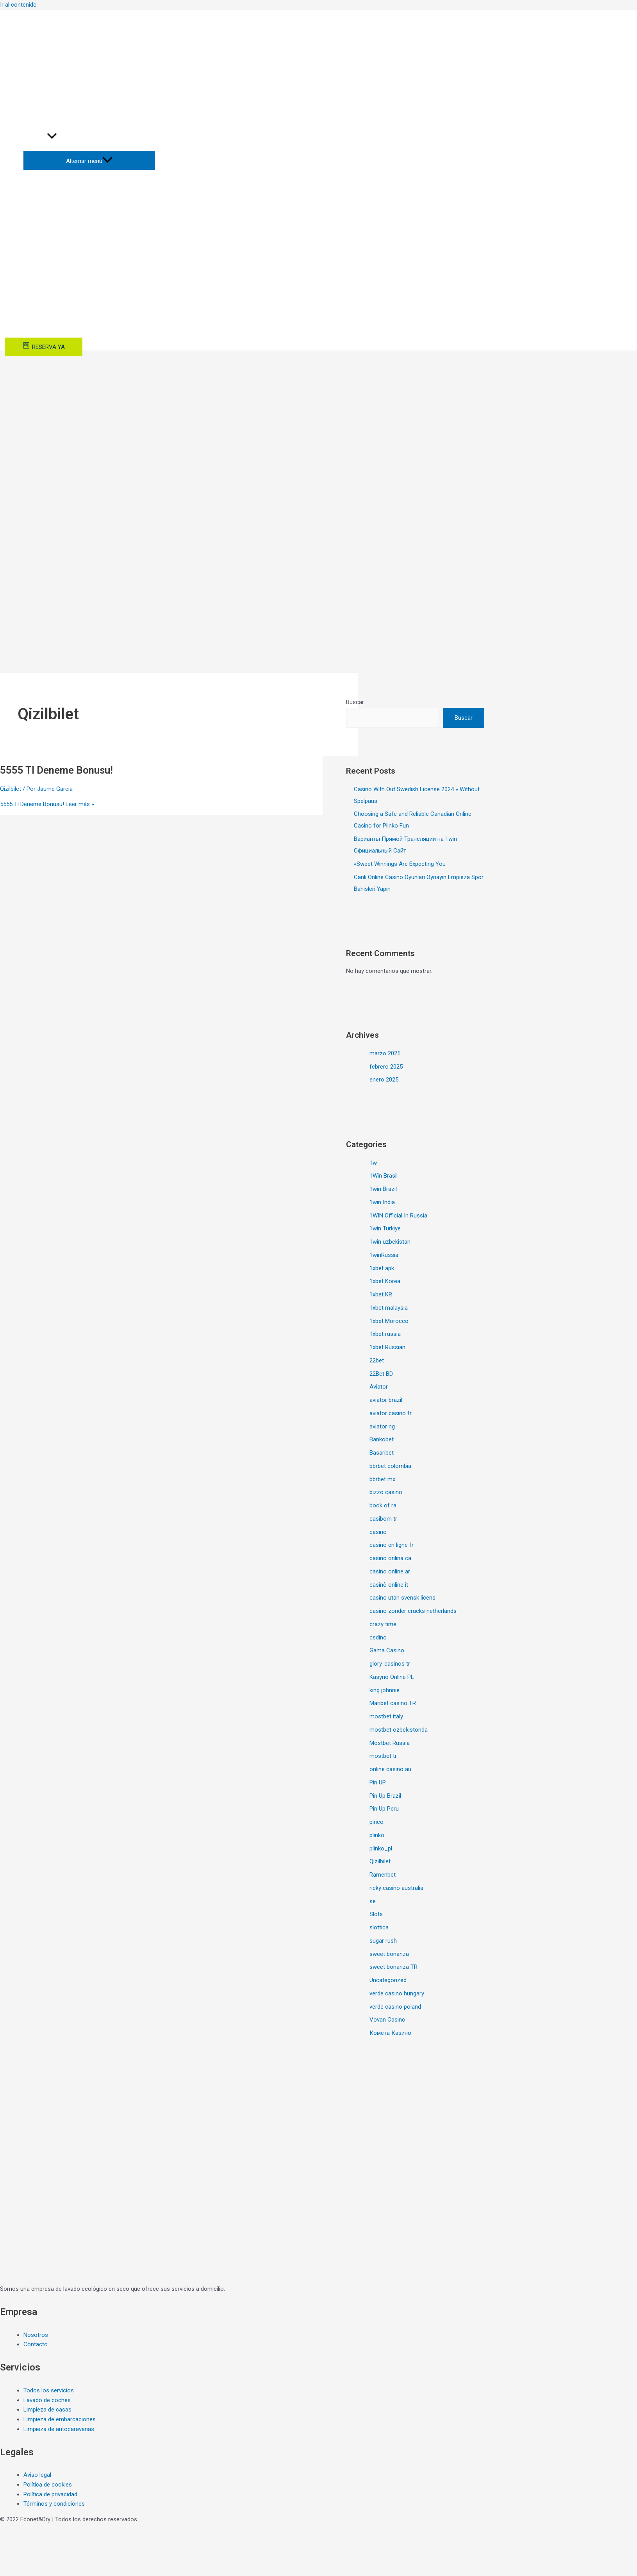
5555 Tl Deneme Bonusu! (56, 770)
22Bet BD (381, 1373)
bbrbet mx (382, 1479)
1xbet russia (385, 1333)
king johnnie (384, 1690)
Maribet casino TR (392, 1703)
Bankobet (381, 1439)
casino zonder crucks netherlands (413, 1610)
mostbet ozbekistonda (398, 1729)
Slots (376, 1914)
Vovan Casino (387, 2019)
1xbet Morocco (389, 1321)
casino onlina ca (390, 1558)
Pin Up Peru (384, 1808)
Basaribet (381, 1452)
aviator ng (382, 1426)
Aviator (378, 1386)
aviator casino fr (390, 1413)
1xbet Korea (384, 1281)
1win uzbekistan (389, 1241)
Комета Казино (390, 2032)
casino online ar (389, 1571)
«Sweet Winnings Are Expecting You (400, 863)
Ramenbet (382, 1874)
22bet (376, 1360)
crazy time (382, 1624)
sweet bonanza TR (393, 1966)
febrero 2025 (386, 1066)
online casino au (390, 1769)
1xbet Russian (387, 1347)
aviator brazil (385, 1399)
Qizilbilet (10, 788)
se (372, 1901)
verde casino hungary (396, 1993)
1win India (382, 1202)
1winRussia (383, 1255)
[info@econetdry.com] (38, 15)
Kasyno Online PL (391, 1676)
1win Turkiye (385, 1228)
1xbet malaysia (388, 1307)
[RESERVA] (43, 347)
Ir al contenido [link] (18, 4)
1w (373, 1162)
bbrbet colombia (390, 1465)
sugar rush (383, 1940)
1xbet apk (381, 1268)
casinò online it (388, 1584)
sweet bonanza (389, 1953)
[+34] (33, 25)
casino (378, 1532)
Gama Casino (386, 1650)
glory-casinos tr (389, 1663)
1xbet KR (380, 1294)
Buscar (355, 702)
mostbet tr (383, 1755)
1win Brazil (383, 1188)
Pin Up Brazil (385, 1795)
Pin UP (377, 1782)
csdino (378, 1637)
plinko (376, 1835)
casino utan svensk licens (402, 1597)
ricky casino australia (396, 1887)
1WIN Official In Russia (398, 1215)
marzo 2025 (384, 1053)
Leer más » (47, 804)
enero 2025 (383, 1079)
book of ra (382, 1505)
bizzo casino (385, 1492)
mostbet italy (386, 1716)
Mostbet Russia (389, 1743)
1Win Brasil (383, 1175)
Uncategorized (388, 1980)
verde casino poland (395, 2006)
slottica (379, 1927)
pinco (376, 1821)
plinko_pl (380, 1848)
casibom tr (383, 1518)
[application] (52, 137)
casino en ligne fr (391, 1544)
